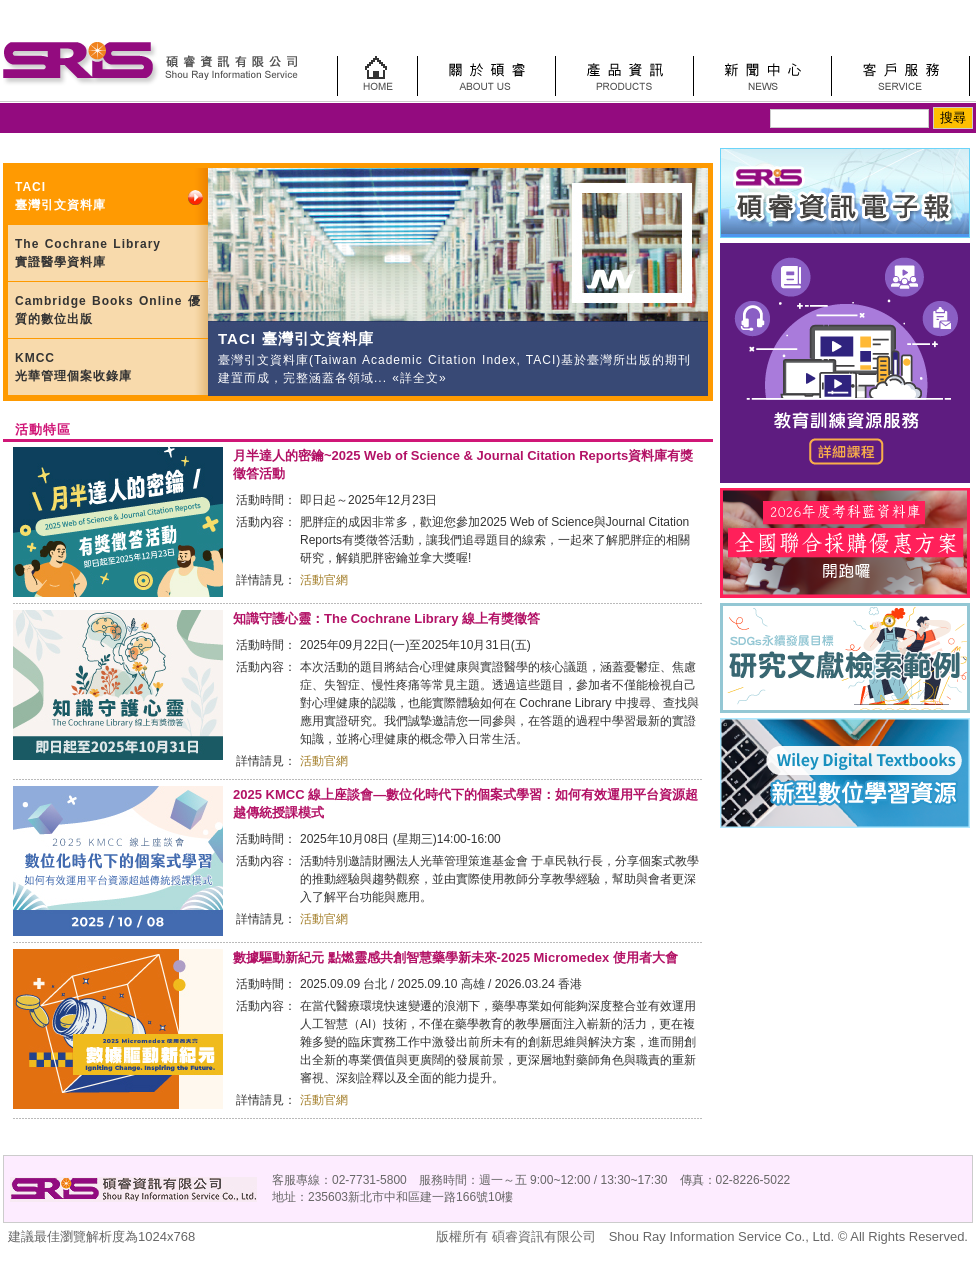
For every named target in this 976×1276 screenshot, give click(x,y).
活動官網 (324, 580)
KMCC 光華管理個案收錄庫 (73, 367)
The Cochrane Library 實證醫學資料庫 (88, 253)
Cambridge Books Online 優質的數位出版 (108, 310)
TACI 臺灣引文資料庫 (60, 196)
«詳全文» (417, 378)
